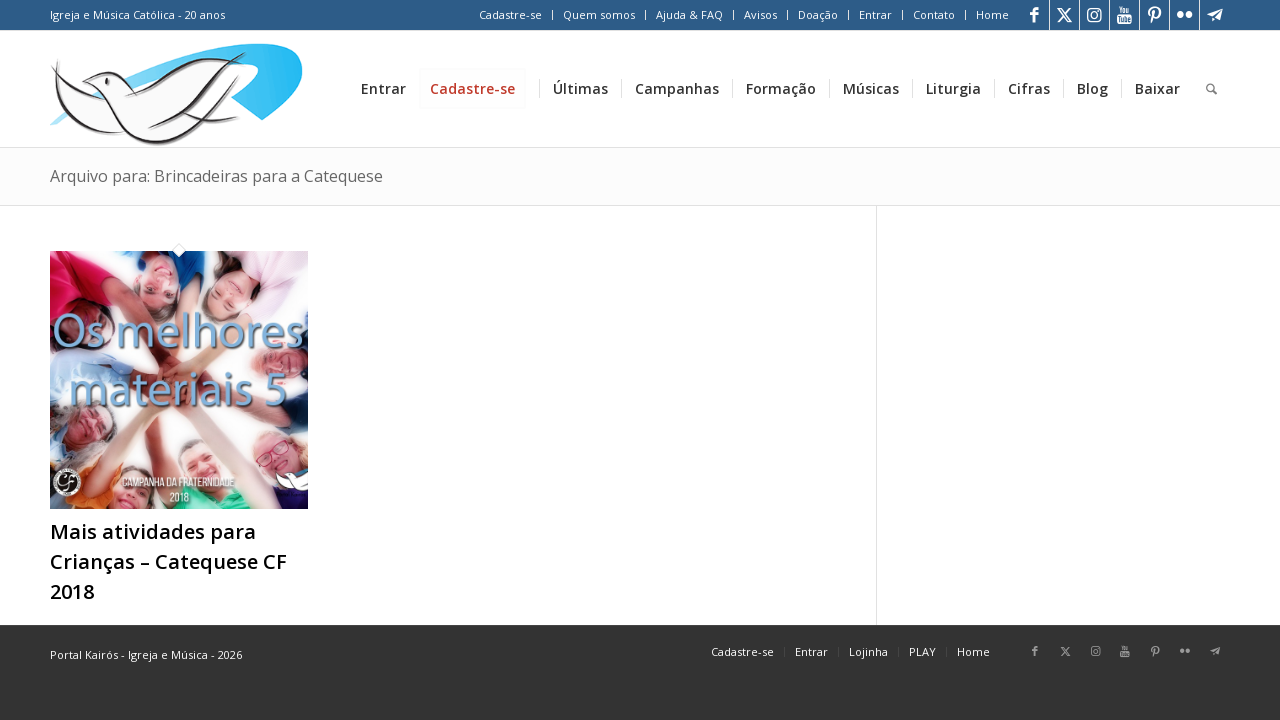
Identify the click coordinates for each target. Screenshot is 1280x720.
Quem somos (599, 14)
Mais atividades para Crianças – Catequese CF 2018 (168, 561)
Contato (934, 14)
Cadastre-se (510, 14)
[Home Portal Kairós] (176, 89)
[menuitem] (511, 15)
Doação (818, 14)
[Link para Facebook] (1034, 15)
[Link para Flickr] (1184, 15)
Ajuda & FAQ (689, 14)
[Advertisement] (1078, 359)
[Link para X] (1064, 15)
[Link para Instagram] (1094, 15)
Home (992, 14)
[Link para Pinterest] (1154, 15)
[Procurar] (1211, 89)
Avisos (760, 14)
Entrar (875, 14)
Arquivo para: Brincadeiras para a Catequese (216, 176)
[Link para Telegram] (1215, 15)
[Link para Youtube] (1124, 15)
